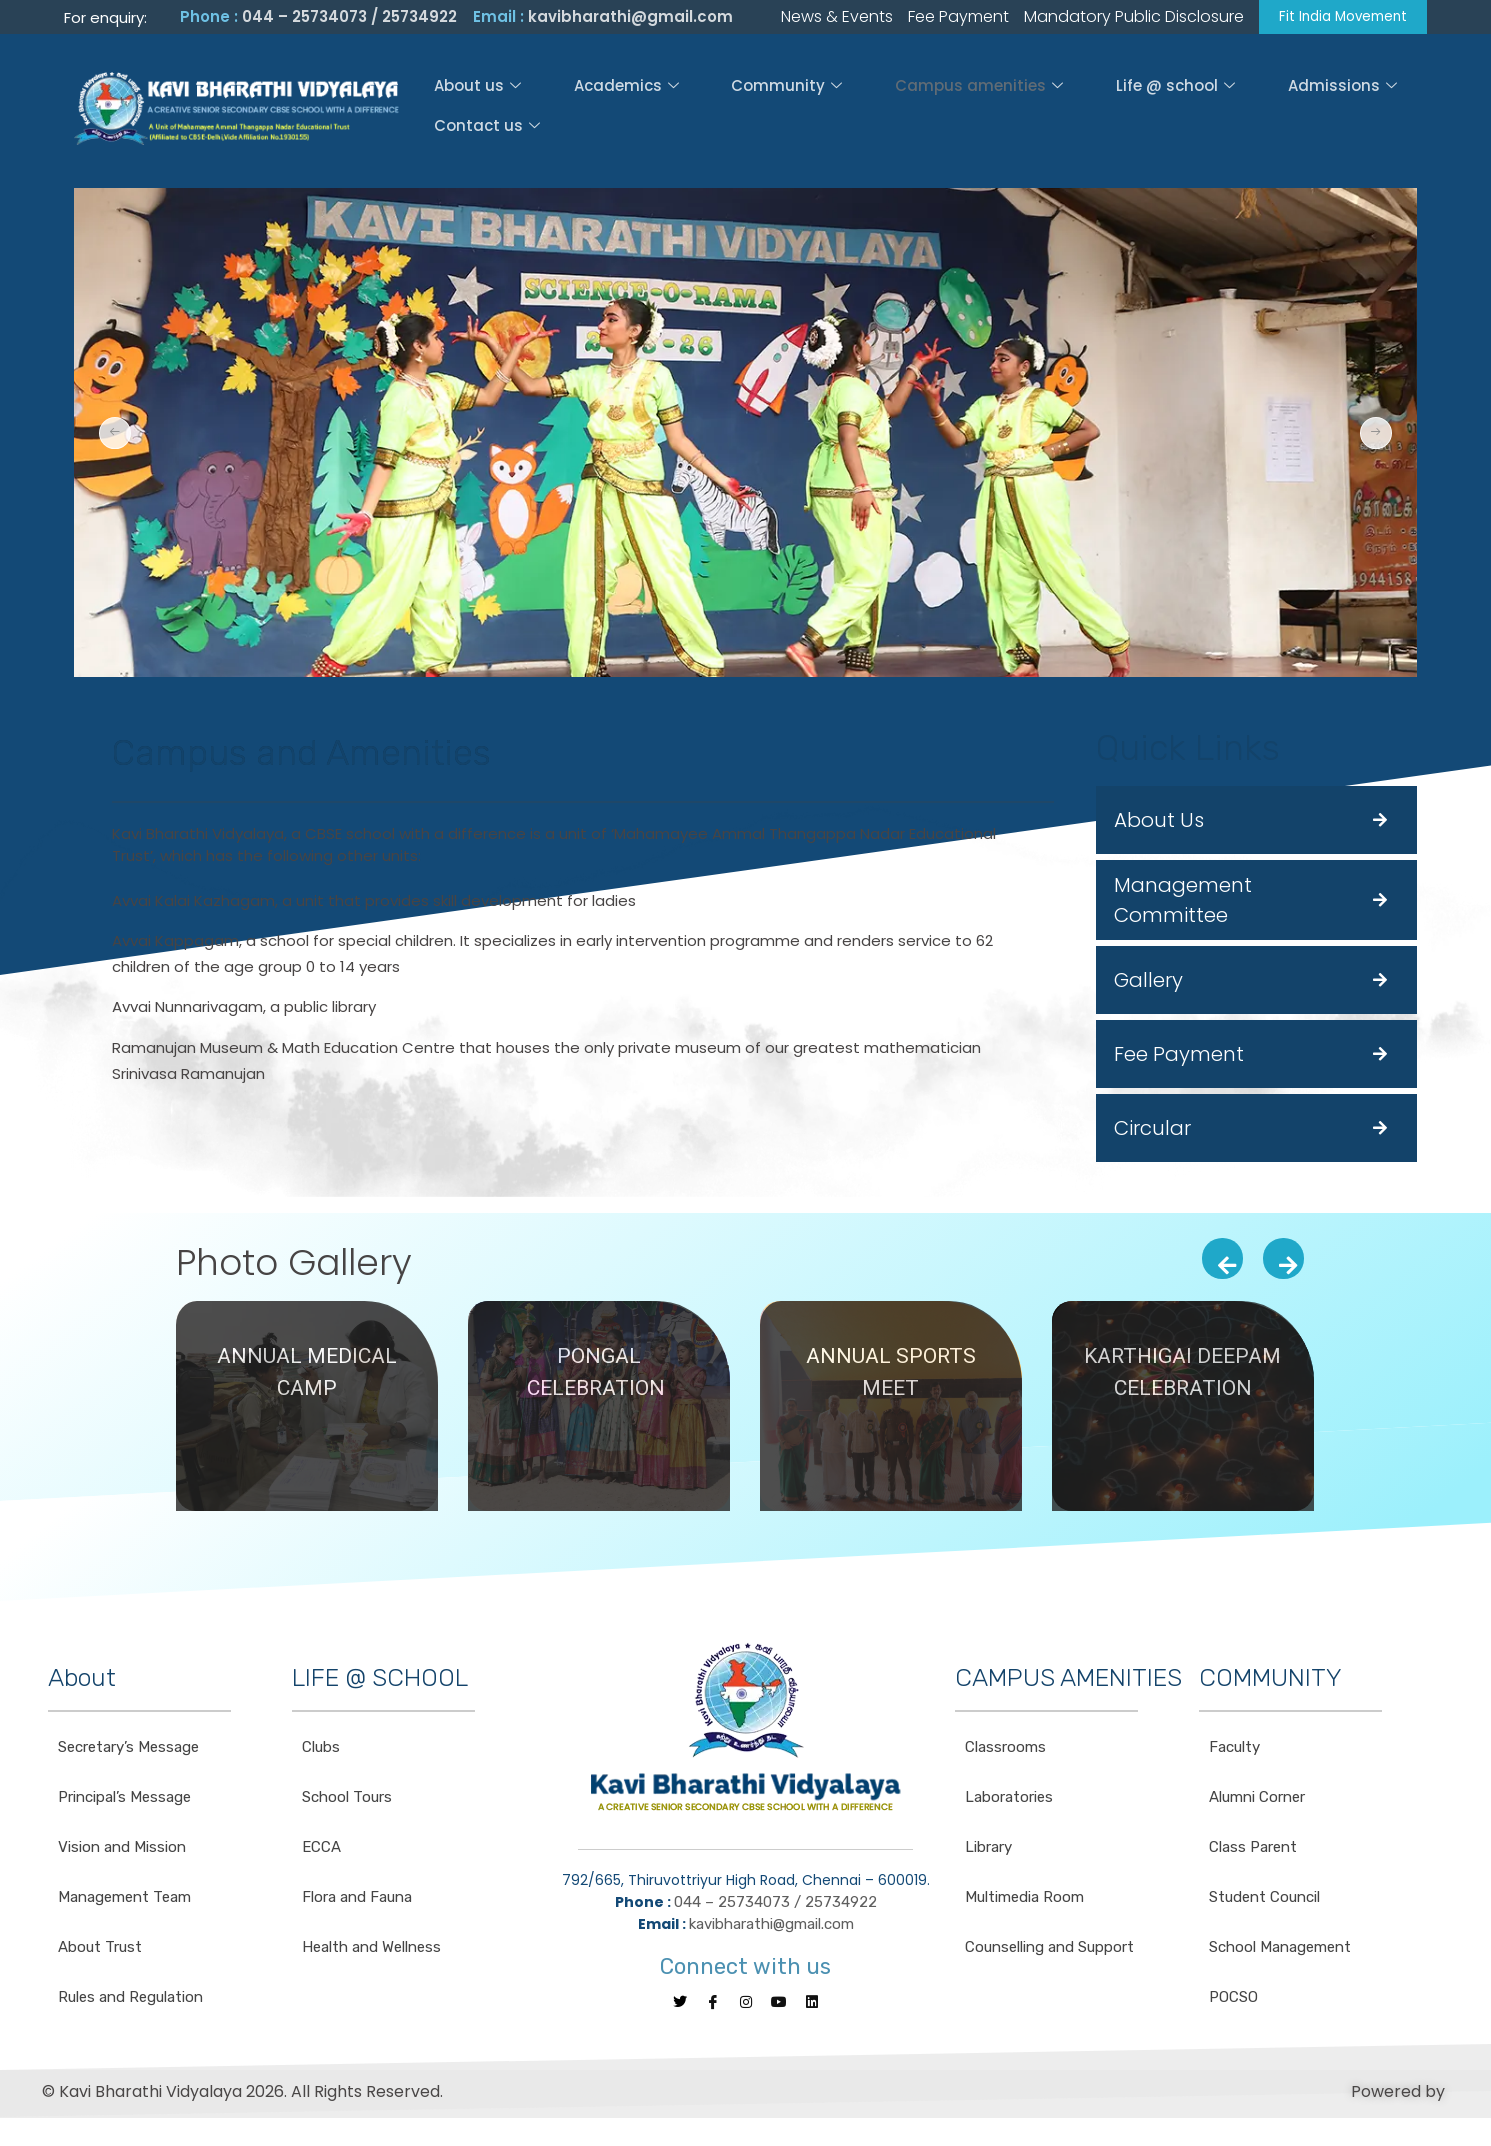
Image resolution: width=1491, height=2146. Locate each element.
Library (988, 1851)
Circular (1152, 1131)
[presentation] (1222, 1261)
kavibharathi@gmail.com (630, 18)
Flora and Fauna (357, 1901)
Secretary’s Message (128, 1751)
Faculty (1234, 1751)
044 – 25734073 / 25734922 (349, 18)
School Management (1280, 1951)
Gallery (1148, 983)
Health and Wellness (371, 1951)
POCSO (1233, 2001)
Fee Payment (1179, 1057)
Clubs (321, 1751)
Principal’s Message (124, 1801)
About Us (1159, 823)
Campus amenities (900, 109)
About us (473, 109)
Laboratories (1009, 1801)
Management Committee (1183, 903)
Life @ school (1071, 109)
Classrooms (1005, 1751)
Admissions (1212, 109)
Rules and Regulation (130, 2001)
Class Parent (1253, 1851)
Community (732, 109)
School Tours (347, 1801)
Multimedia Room (1024, 1901)
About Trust (100, 1951)
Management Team (124, 1901)
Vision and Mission (122, 1851)
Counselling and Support (1049, 1951)
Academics (596, 109)
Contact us (1348, 109)
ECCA (321, 1851)
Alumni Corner (1257, 1801)
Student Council (1264, 1901)
